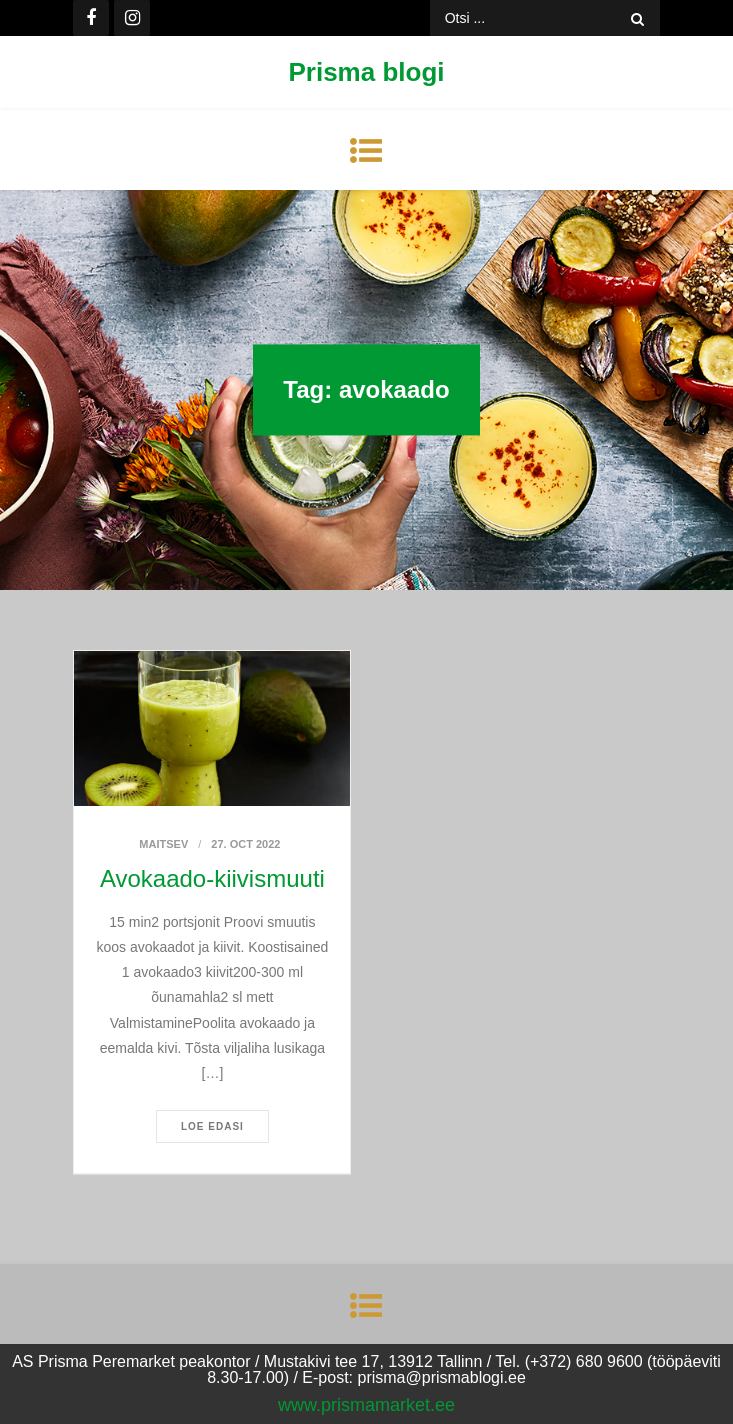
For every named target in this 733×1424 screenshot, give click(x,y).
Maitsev (163, 844)
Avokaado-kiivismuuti (212, 878)
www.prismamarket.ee (366, 1405)
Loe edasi (212, 1126)
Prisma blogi (366, 72)
